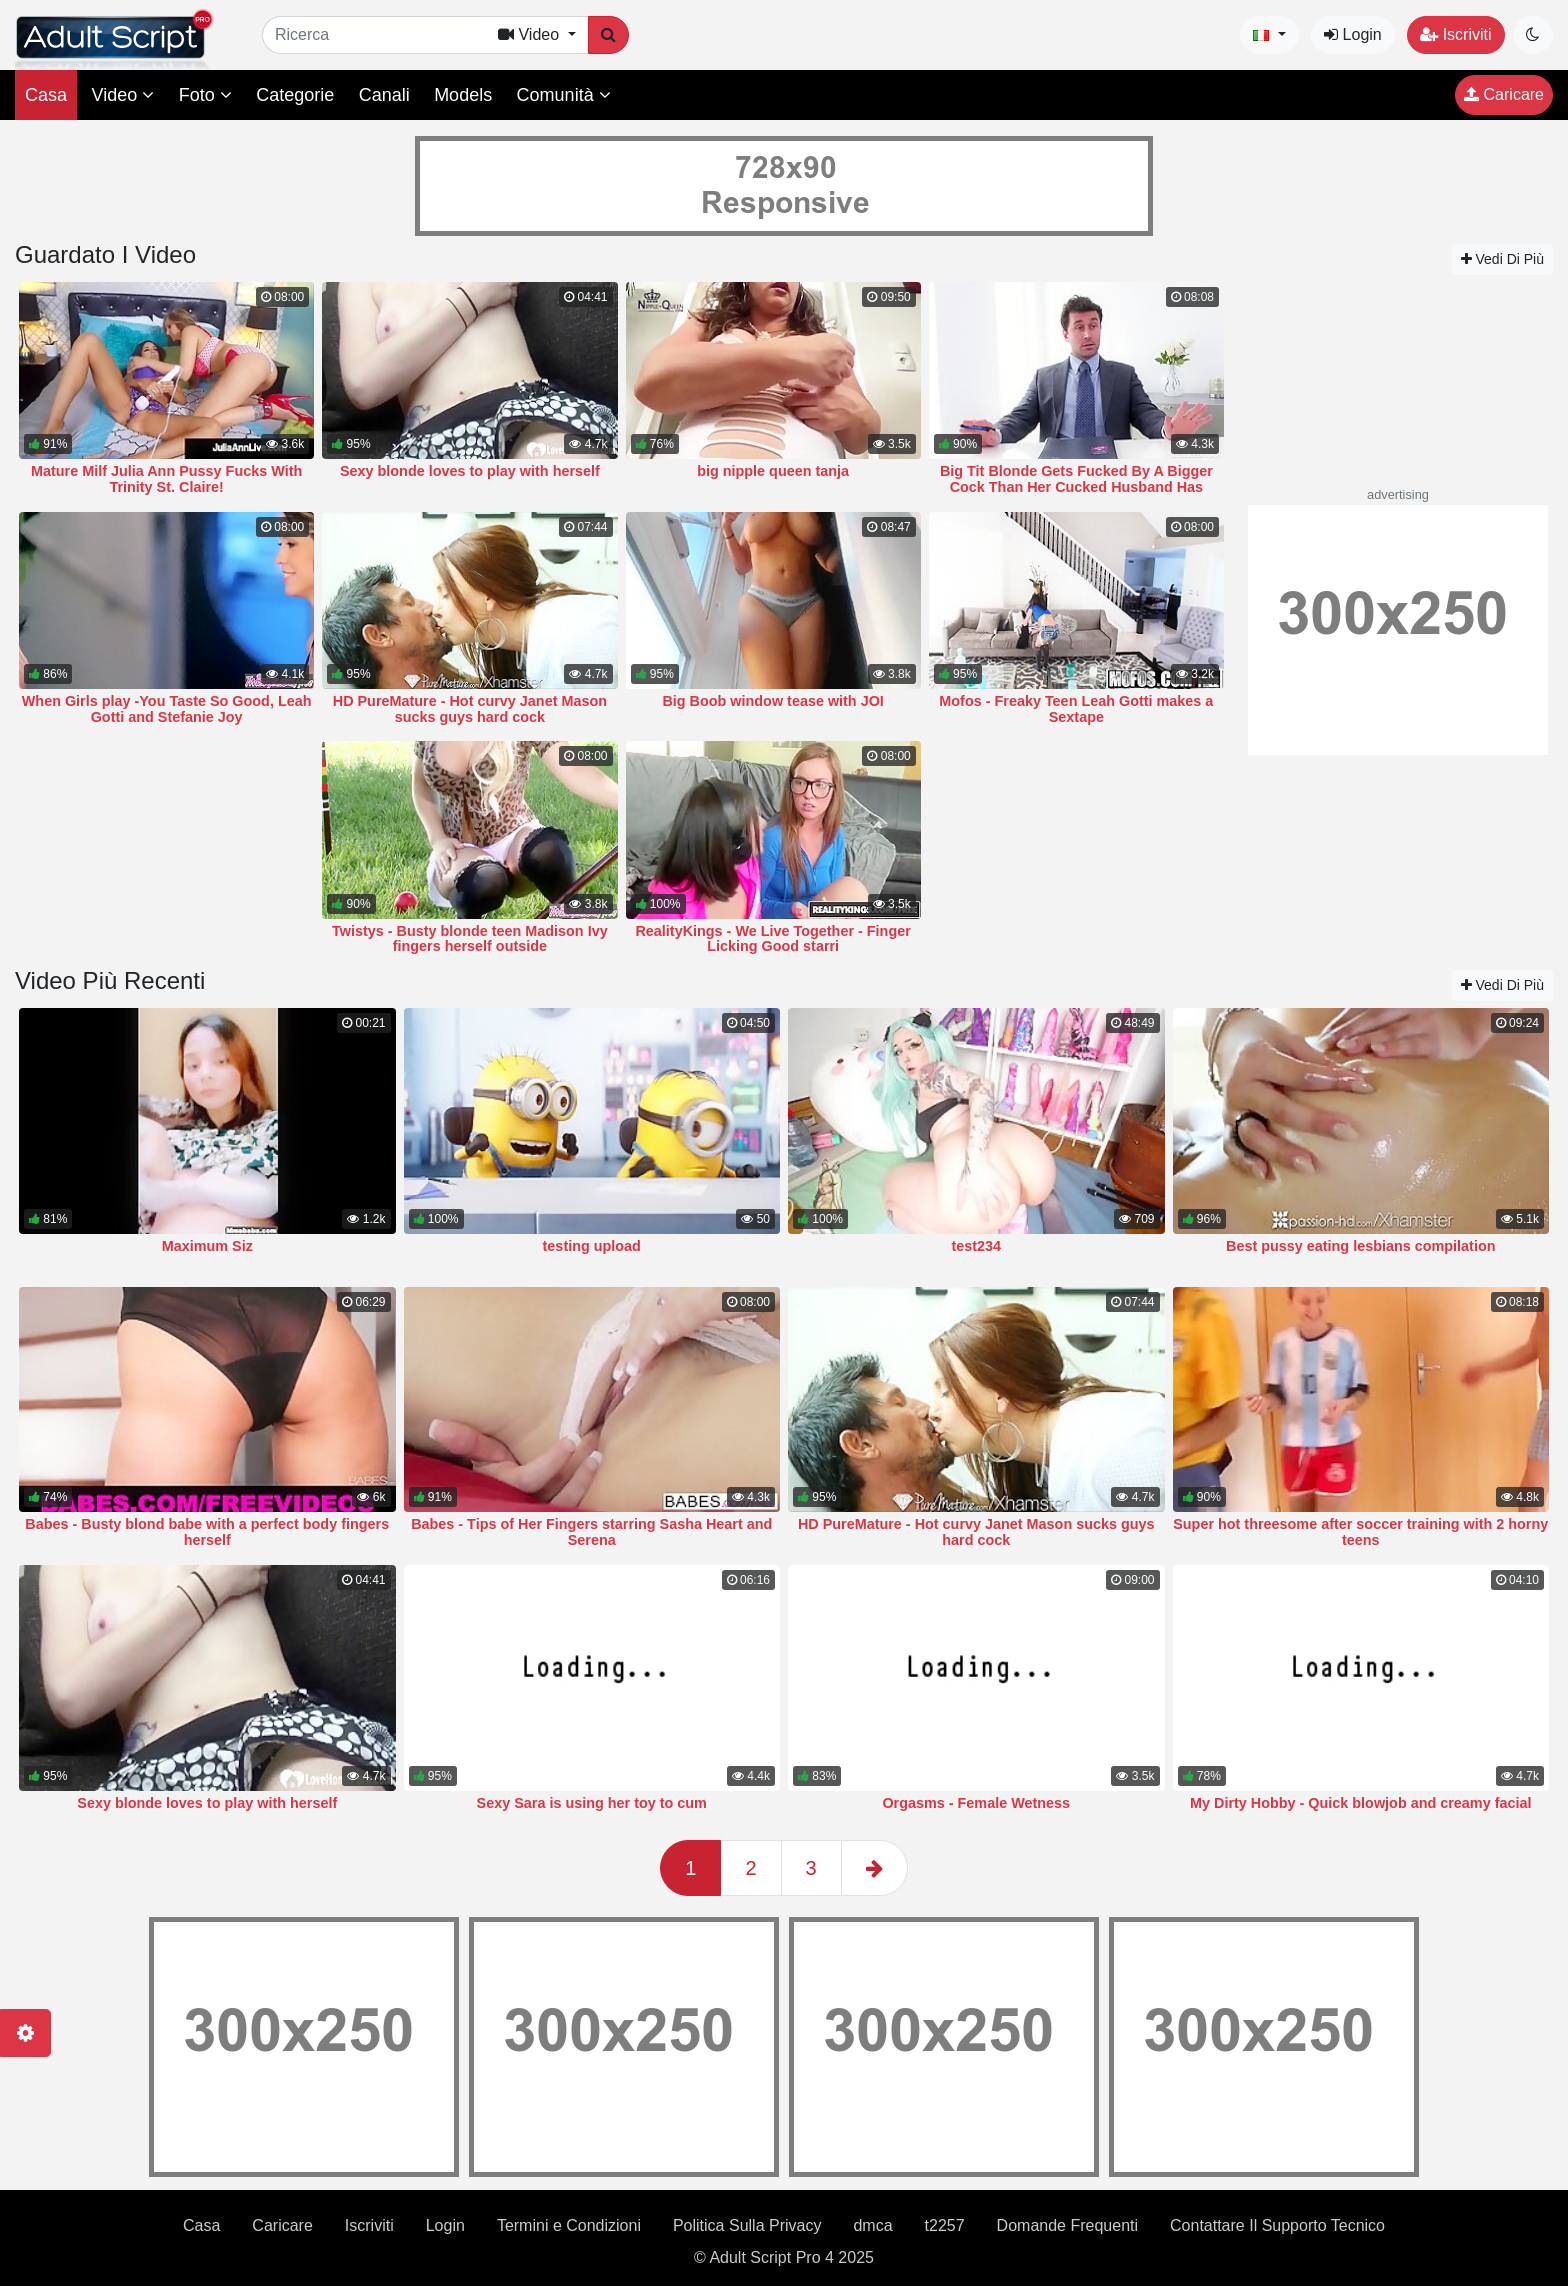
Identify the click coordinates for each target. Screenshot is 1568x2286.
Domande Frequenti (1067, 2225)
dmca (872, 2225)
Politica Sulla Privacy (747, 2225)
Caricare (1504, 94)
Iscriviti (1455, 34)
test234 (976, 1246)
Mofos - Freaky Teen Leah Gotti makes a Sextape (1076, 709)
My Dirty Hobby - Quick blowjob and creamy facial (1360, 1803)
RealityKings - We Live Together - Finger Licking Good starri (772, 939)
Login (1353, 34)
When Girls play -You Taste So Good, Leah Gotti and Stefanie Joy (167, 709)
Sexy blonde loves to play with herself (470, 471)
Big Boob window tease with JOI (772, 701)
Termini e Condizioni (569, 2225)
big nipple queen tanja (773, 471)
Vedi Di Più (1502, 259)
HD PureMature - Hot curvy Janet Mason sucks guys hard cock (470, 709)
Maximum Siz (207, 1246)
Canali (384, 95)
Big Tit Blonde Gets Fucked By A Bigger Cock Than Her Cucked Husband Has (1076, 479)
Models (463, 95)
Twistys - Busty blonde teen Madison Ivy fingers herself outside (470, 939)
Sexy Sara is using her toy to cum (592, 1803)
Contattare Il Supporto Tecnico (1277, 2225)
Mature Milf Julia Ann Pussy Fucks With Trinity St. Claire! (166, 479)
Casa (46, 95)
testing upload (592, 1246)
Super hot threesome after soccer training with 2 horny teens (1360, 1532)
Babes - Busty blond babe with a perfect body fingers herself (207, 1532)
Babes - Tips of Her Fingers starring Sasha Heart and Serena (591, 1532)
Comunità (564, 95)
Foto (205, 95)
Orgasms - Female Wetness (976, 1803)
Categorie (295, 95)
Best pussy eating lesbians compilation (1361, 1246)
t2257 (945, 2225)
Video (122, 95)
